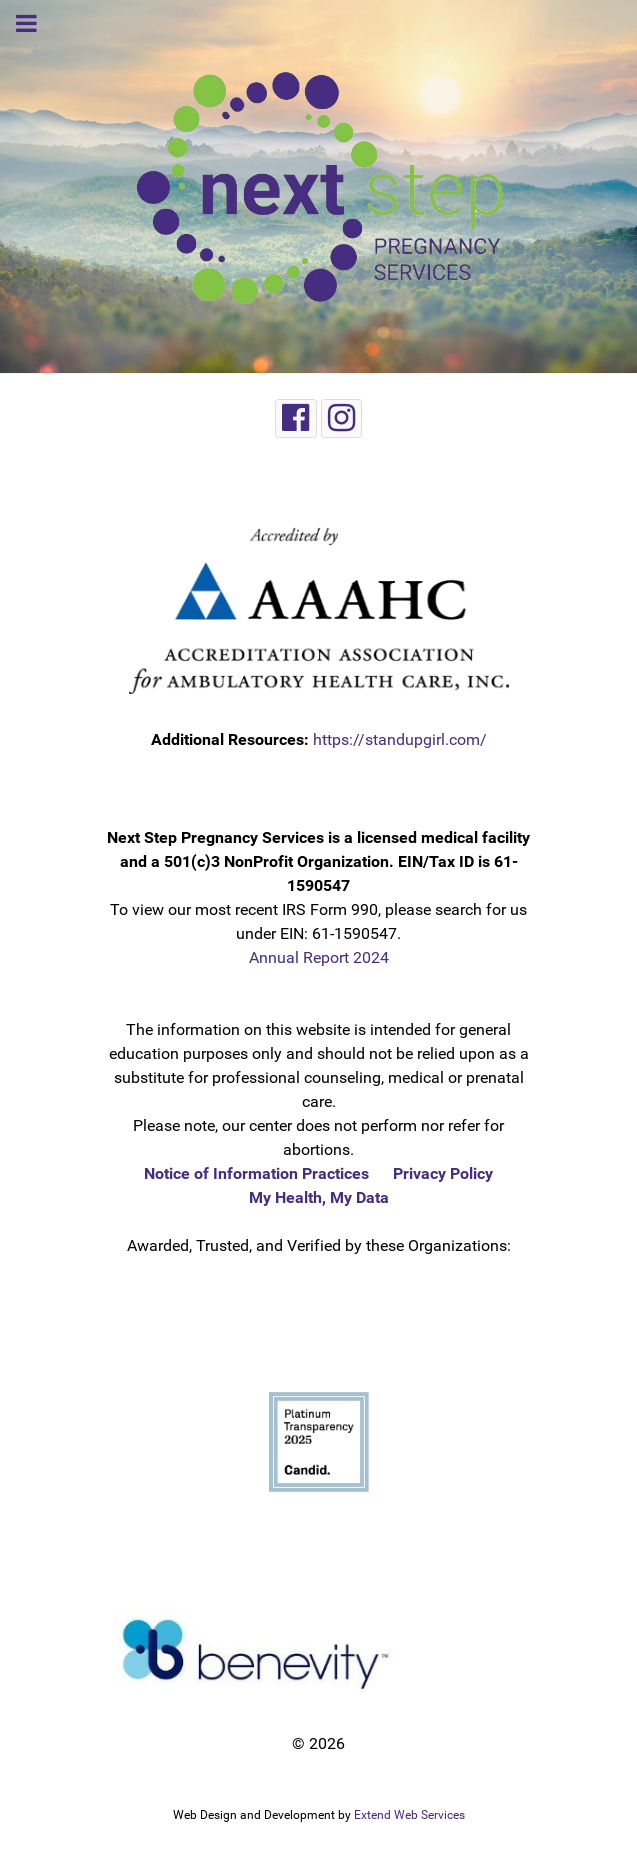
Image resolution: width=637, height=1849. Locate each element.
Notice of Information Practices (256, 1173)
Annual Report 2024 (319, 957)
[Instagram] (342, 418)
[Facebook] (296, 418)
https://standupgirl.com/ (400, 739)
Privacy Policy (443, 1173)
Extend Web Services (409, 1815)
